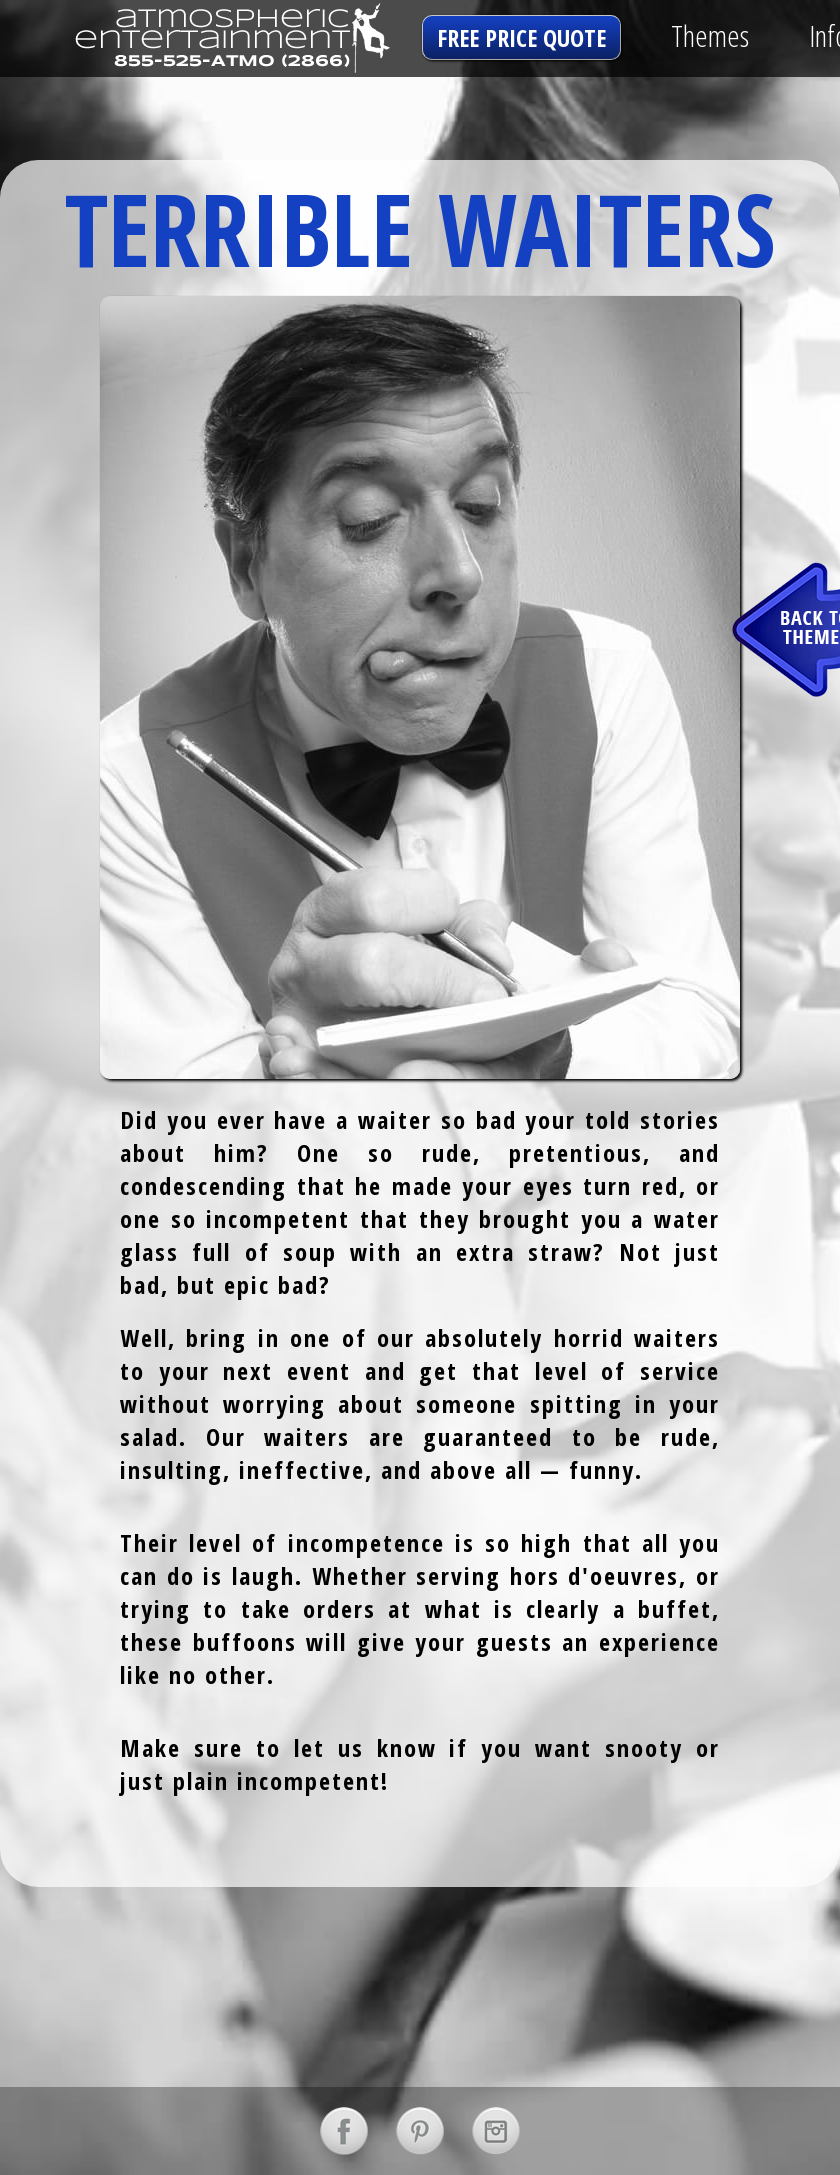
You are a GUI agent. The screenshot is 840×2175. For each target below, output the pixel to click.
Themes (710, 35)
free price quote (521, 37)
